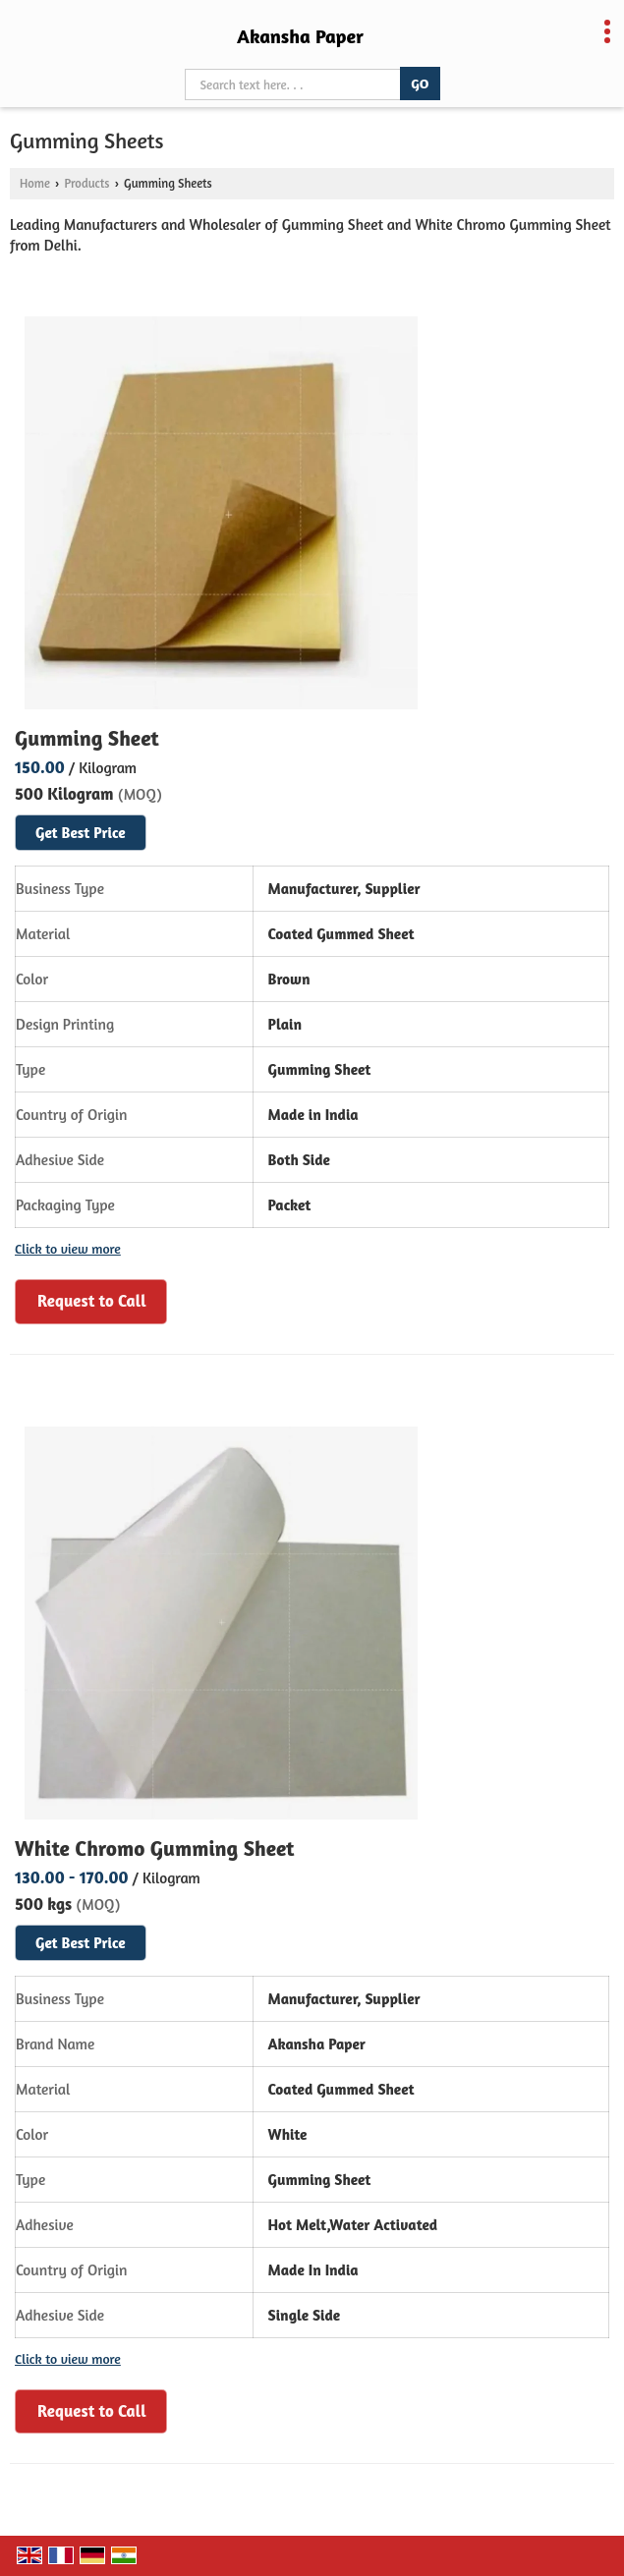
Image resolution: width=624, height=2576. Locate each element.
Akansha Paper (300, 36)
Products (86, 183)
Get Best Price (80, 832)
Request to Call (91, 1300)
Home (35, 183)
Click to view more (68, 1248)
